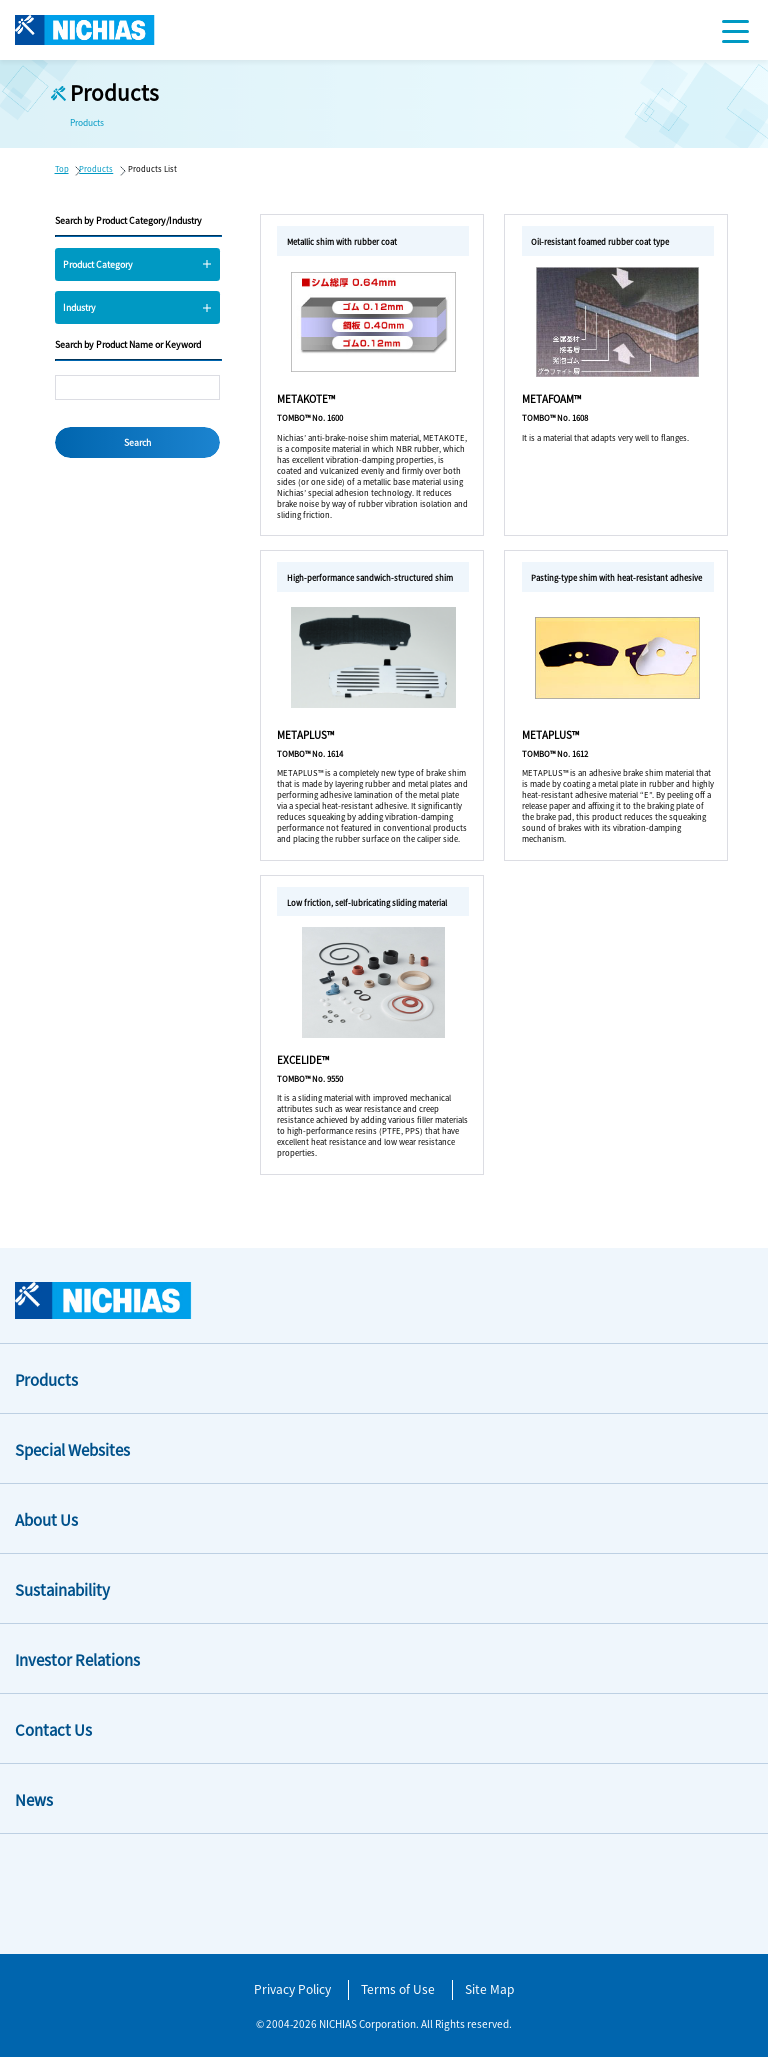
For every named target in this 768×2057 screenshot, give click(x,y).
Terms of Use (398, 1988)
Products (96, 168)
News (34, 1799)
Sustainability (62, 1589)
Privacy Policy (292, 1988)
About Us (46, 1519)
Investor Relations (77, 1659)
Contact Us (53, 1729)
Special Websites (72, 1449)
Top (62, 168)
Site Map (489, 1988)
